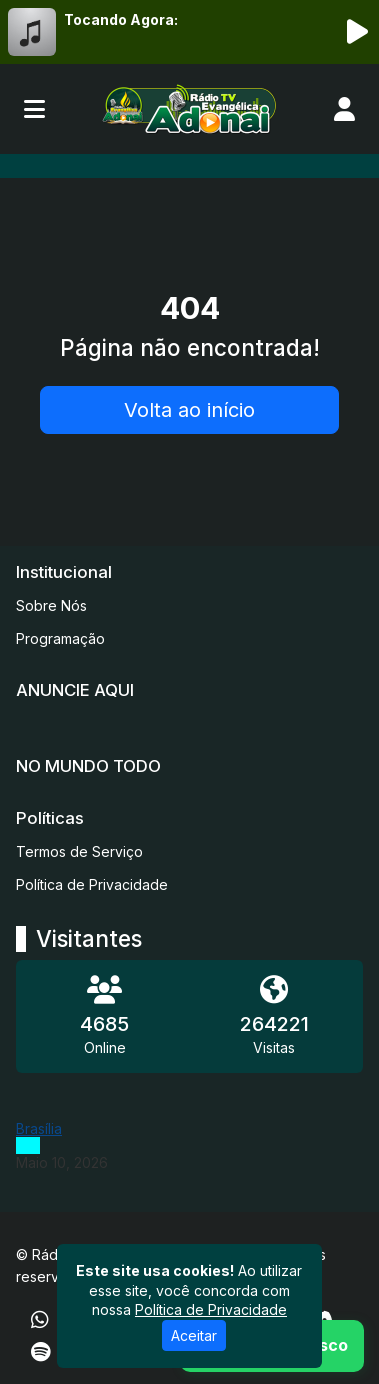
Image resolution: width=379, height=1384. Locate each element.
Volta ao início (189, 410)
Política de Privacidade (92, 884)
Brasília (39, 1128)
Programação (60, 638)
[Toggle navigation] (34, 109)
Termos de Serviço (79, 851)
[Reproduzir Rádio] (357, 32)
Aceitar (194, 1335)
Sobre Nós (51, 605)
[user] (344, 109)
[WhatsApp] (40, 1320)
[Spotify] (40, 1352)
